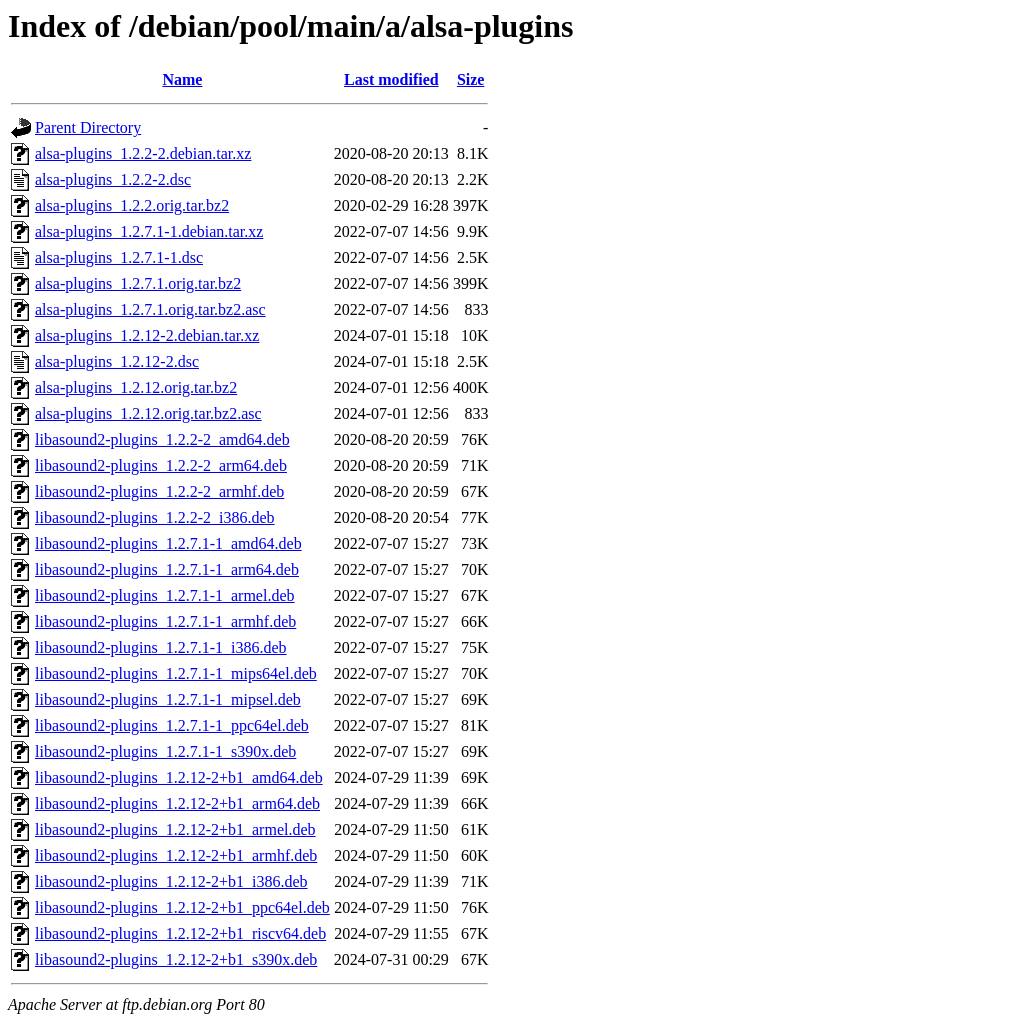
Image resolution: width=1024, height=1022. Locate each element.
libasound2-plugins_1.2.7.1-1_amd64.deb (168, 543)
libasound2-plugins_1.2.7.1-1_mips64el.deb (176, 673)
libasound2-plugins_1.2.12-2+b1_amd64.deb (179, 777)
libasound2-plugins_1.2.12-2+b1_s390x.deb (176, 959)
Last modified (391, 79)
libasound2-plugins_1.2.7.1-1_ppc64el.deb (172, 725)
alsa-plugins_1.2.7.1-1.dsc (119, 257)
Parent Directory (88, 127)
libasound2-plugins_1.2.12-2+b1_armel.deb (175, 829)
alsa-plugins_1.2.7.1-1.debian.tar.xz (149, 231)
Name (182, 79)
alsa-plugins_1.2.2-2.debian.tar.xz (143, 153)
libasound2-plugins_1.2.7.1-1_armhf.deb (165, 621)
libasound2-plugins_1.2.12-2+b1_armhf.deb (176, 855)
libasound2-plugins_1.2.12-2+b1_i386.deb (171, 881)
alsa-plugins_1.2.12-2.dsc (117, 361)
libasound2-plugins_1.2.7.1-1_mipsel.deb (168, 699)
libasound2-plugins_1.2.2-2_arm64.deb (161, 465)
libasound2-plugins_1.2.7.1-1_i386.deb (161, 647)
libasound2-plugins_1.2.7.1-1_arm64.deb (167, 569)
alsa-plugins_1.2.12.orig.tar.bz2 (136, 387)
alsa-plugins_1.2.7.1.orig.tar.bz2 (138, 283)
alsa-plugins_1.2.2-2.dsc (113, 179)
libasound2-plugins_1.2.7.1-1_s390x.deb (165, 751)
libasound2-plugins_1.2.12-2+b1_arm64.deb (177, 803)
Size (471, 79)
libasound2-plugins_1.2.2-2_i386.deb (155, 517)
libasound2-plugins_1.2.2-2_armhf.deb (159, 491)
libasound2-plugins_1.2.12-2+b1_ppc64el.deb (182, 907)
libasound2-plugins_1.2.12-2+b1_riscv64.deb (180, 933)
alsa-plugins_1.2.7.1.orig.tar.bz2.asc (150, 309)
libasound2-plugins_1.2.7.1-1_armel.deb (165, 595)
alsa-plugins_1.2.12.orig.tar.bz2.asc (148, 413)
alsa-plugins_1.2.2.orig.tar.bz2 (132, 205)
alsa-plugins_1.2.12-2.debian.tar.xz (147, 335)
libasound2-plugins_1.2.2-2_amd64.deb (162, 439)
